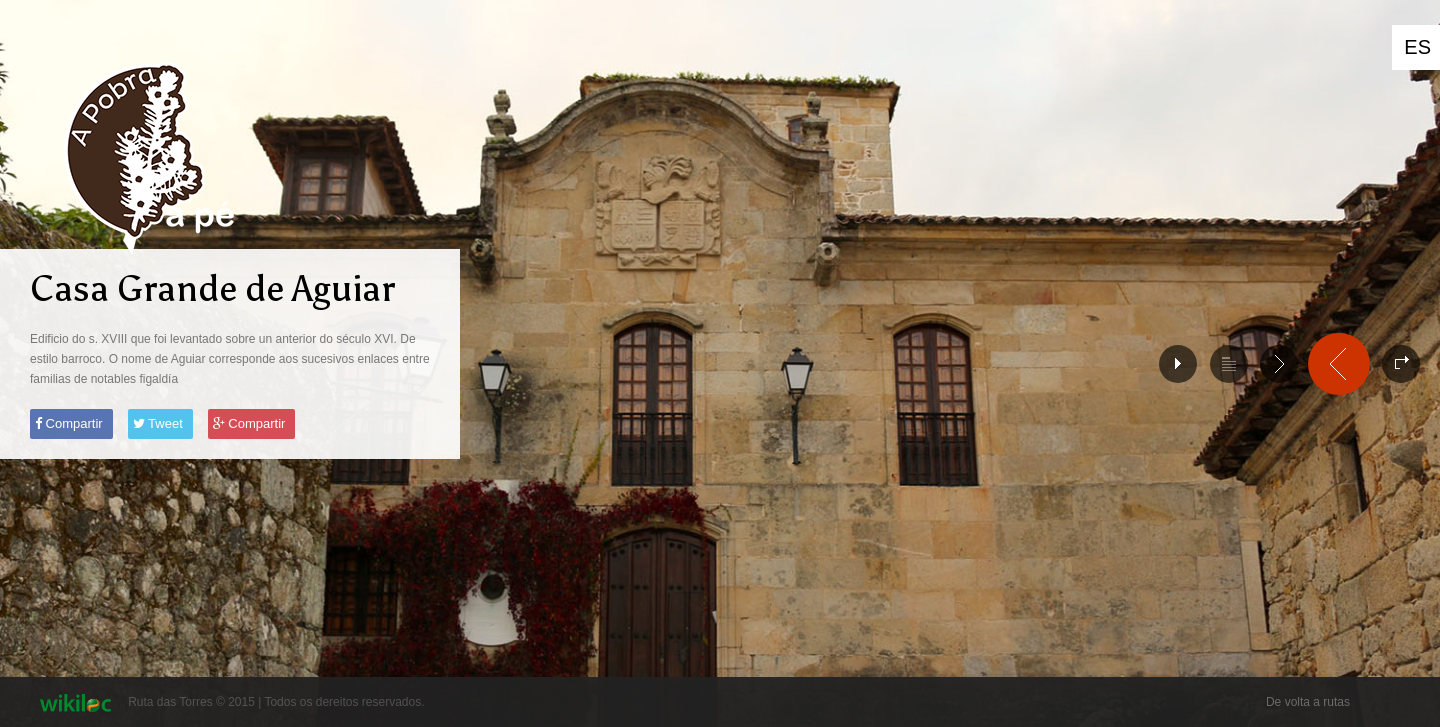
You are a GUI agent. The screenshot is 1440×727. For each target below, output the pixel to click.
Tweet (158, 423)
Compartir (69, 423)
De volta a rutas (1308, 702)
